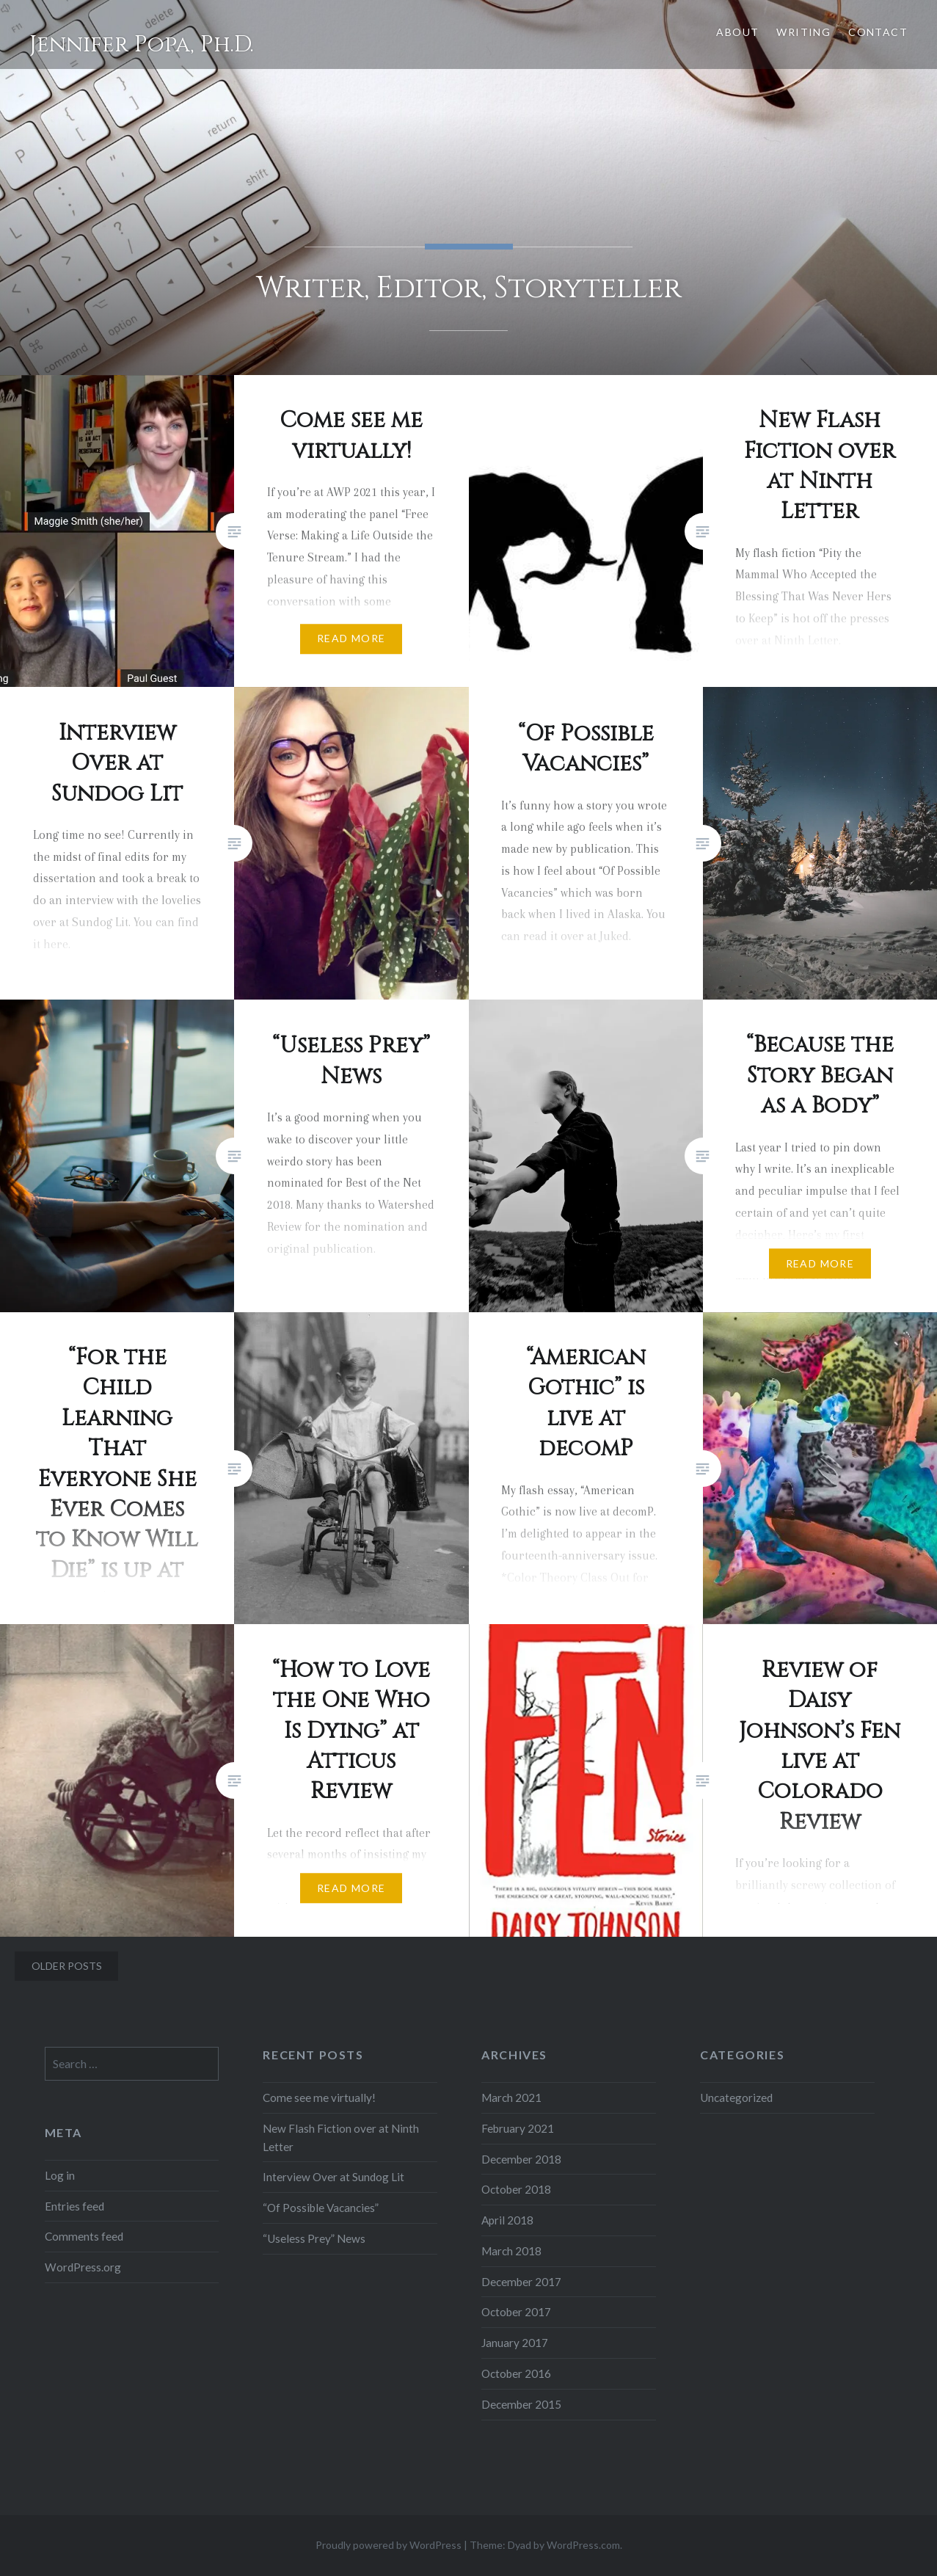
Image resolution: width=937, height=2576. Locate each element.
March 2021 (511, 2097)
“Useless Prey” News (314, 2238)
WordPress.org (83, 2267)
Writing (803, 32)
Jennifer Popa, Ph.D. (141, 44)
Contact (878, 32)
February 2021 (517, 2128)
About (737, 32)
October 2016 (516, 2373)
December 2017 (521, 2281)
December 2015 (521, 2404)
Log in (60, 2175)
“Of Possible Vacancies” (321, 2207)
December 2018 (521, 2159)
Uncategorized (736, 2097)
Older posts (67, 1966)
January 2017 (514, 2342)
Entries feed (74, 2206)
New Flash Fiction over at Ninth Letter (341, 2137)
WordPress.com (583, 2545)
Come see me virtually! (319, 2097)
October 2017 (516, 2311)
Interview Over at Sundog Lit (333, 2176)
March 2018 (511, 2250)
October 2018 (516, 2189)
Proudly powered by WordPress (389, 2545)
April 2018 (507, 2220)
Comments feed (84, 2236)
